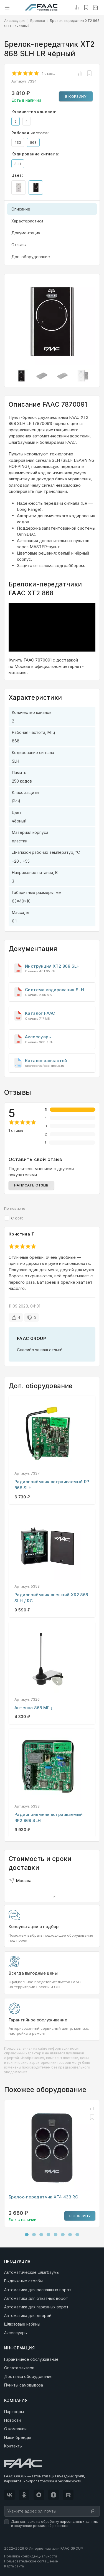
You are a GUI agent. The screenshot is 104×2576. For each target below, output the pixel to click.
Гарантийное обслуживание (31, 2359)
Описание (20, 209)
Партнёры (14, 2411)
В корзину (75, 96)
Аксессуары (14, 21)
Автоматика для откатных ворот (36, 2298)
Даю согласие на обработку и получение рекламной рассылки (54, 2523)
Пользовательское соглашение (31, 2561)
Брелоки (37, 21)
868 (33, 142)
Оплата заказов (19, 2367)
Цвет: (17, 175)
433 (17, 142)
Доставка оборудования (28, 2376)
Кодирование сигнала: (35, 154)
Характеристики (27, 221)
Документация (25, 232)
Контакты (13, 2446)
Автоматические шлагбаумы (31, 2272)
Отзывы (18, 244)
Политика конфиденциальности (30, 2556)
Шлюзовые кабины (22, 2324)
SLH (17, 164)
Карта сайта (14, 2566)
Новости (12, 2420)
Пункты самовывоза (23, 2385)
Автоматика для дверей (27, 2315)
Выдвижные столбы (23, 2280)
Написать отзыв (31, 1185)
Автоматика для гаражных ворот (36, 2307)
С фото (17, 1218)
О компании (15, 2428)
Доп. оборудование (30, 256)
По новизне (14, 1208)
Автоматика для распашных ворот (37, 2289)
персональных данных (79, 2521)
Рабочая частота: (30, 132)
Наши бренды (17, 2437)
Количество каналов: (33, 111)
